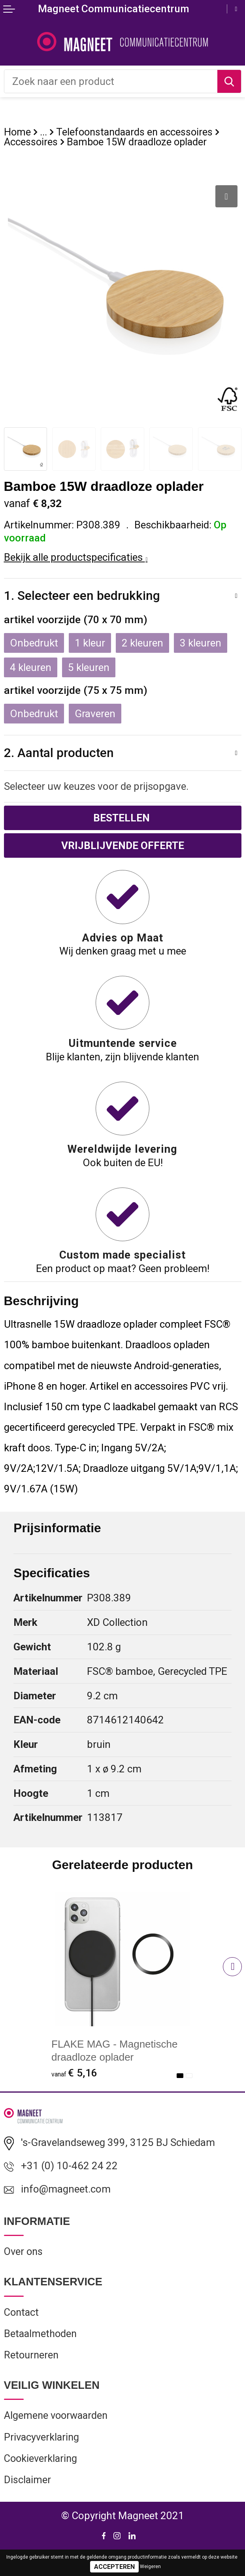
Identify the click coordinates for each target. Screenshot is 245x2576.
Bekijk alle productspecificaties (76, 557)
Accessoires (31, 142)
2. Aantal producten (59, 753)
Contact (21, 2312)
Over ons (23, 2252)
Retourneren (31, 2355)
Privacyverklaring (41, 2437)
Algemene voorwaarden (55, 2416)
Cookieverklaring (40, 2458)
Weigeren (150, 2566)
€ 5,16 (74, 2073)
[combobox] (110, 81)
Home (17, 132)
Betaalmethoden (40, 2333)
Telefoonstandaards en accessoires (134, 132)
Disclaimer (27, 2480)
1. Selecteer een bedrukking (82, 595)
